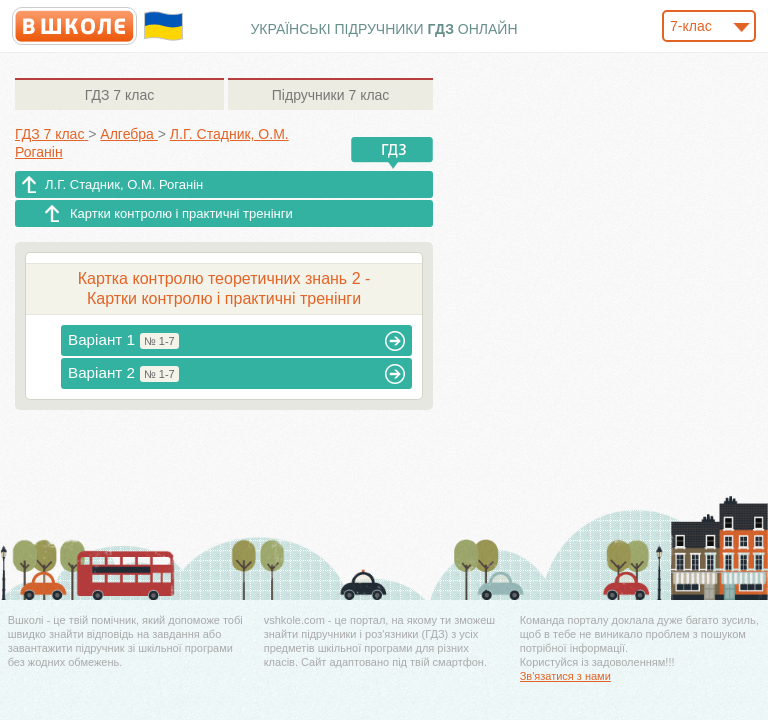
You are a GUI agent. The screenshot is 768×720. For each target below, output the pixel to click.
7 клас (119, 95)
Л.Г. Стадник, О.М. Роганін (124, 184)
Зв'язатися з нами (565, 676)
